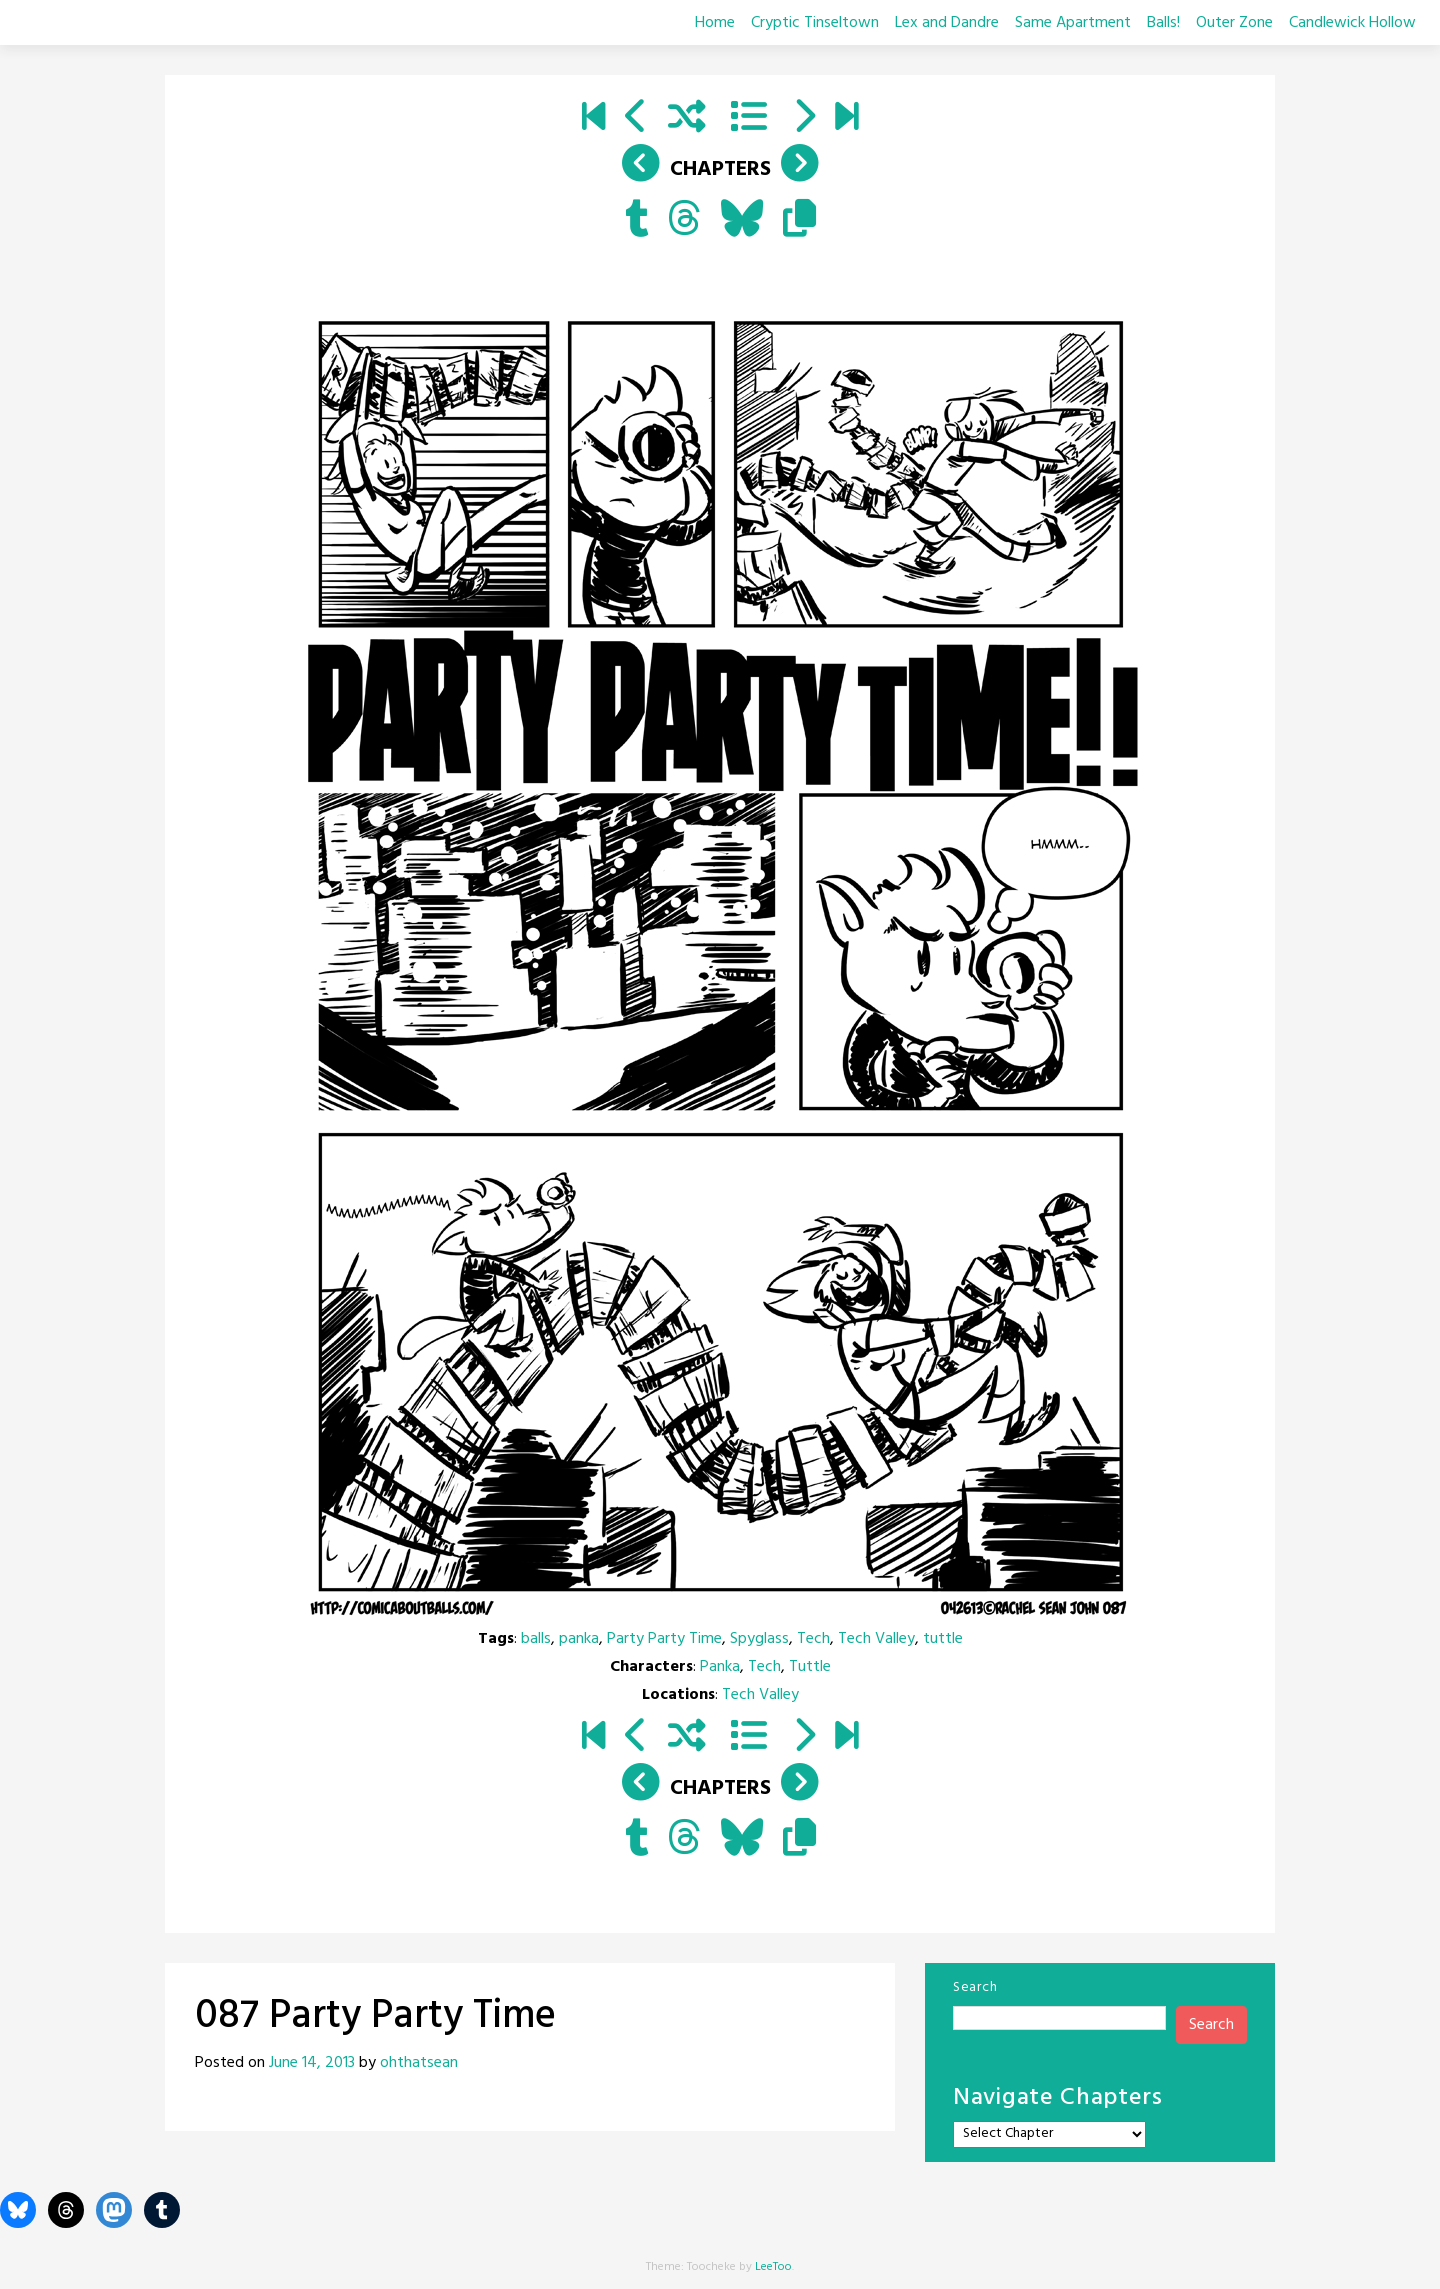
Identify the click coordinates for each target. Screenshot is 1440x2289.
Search (975, 1987)
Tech (813, 1639)
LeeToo (773, 2267)
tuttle (943, 1639)
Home (715, 23)
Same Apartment (1073, 23)
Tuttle (810, 1667)
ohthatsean (419, 2063)
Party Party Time (664, 1639)
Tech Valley (876, 1639)
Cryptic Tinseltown (815, 23)
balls (536, 1639)
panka (579, 1639)
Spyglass (759, 1639)
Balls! (1163, 23)
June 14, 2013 (312, 2063)
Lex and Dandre (947, 23)
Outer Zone (1234, 23)
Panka (720, 1667)
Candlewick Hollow (1352, 23)
